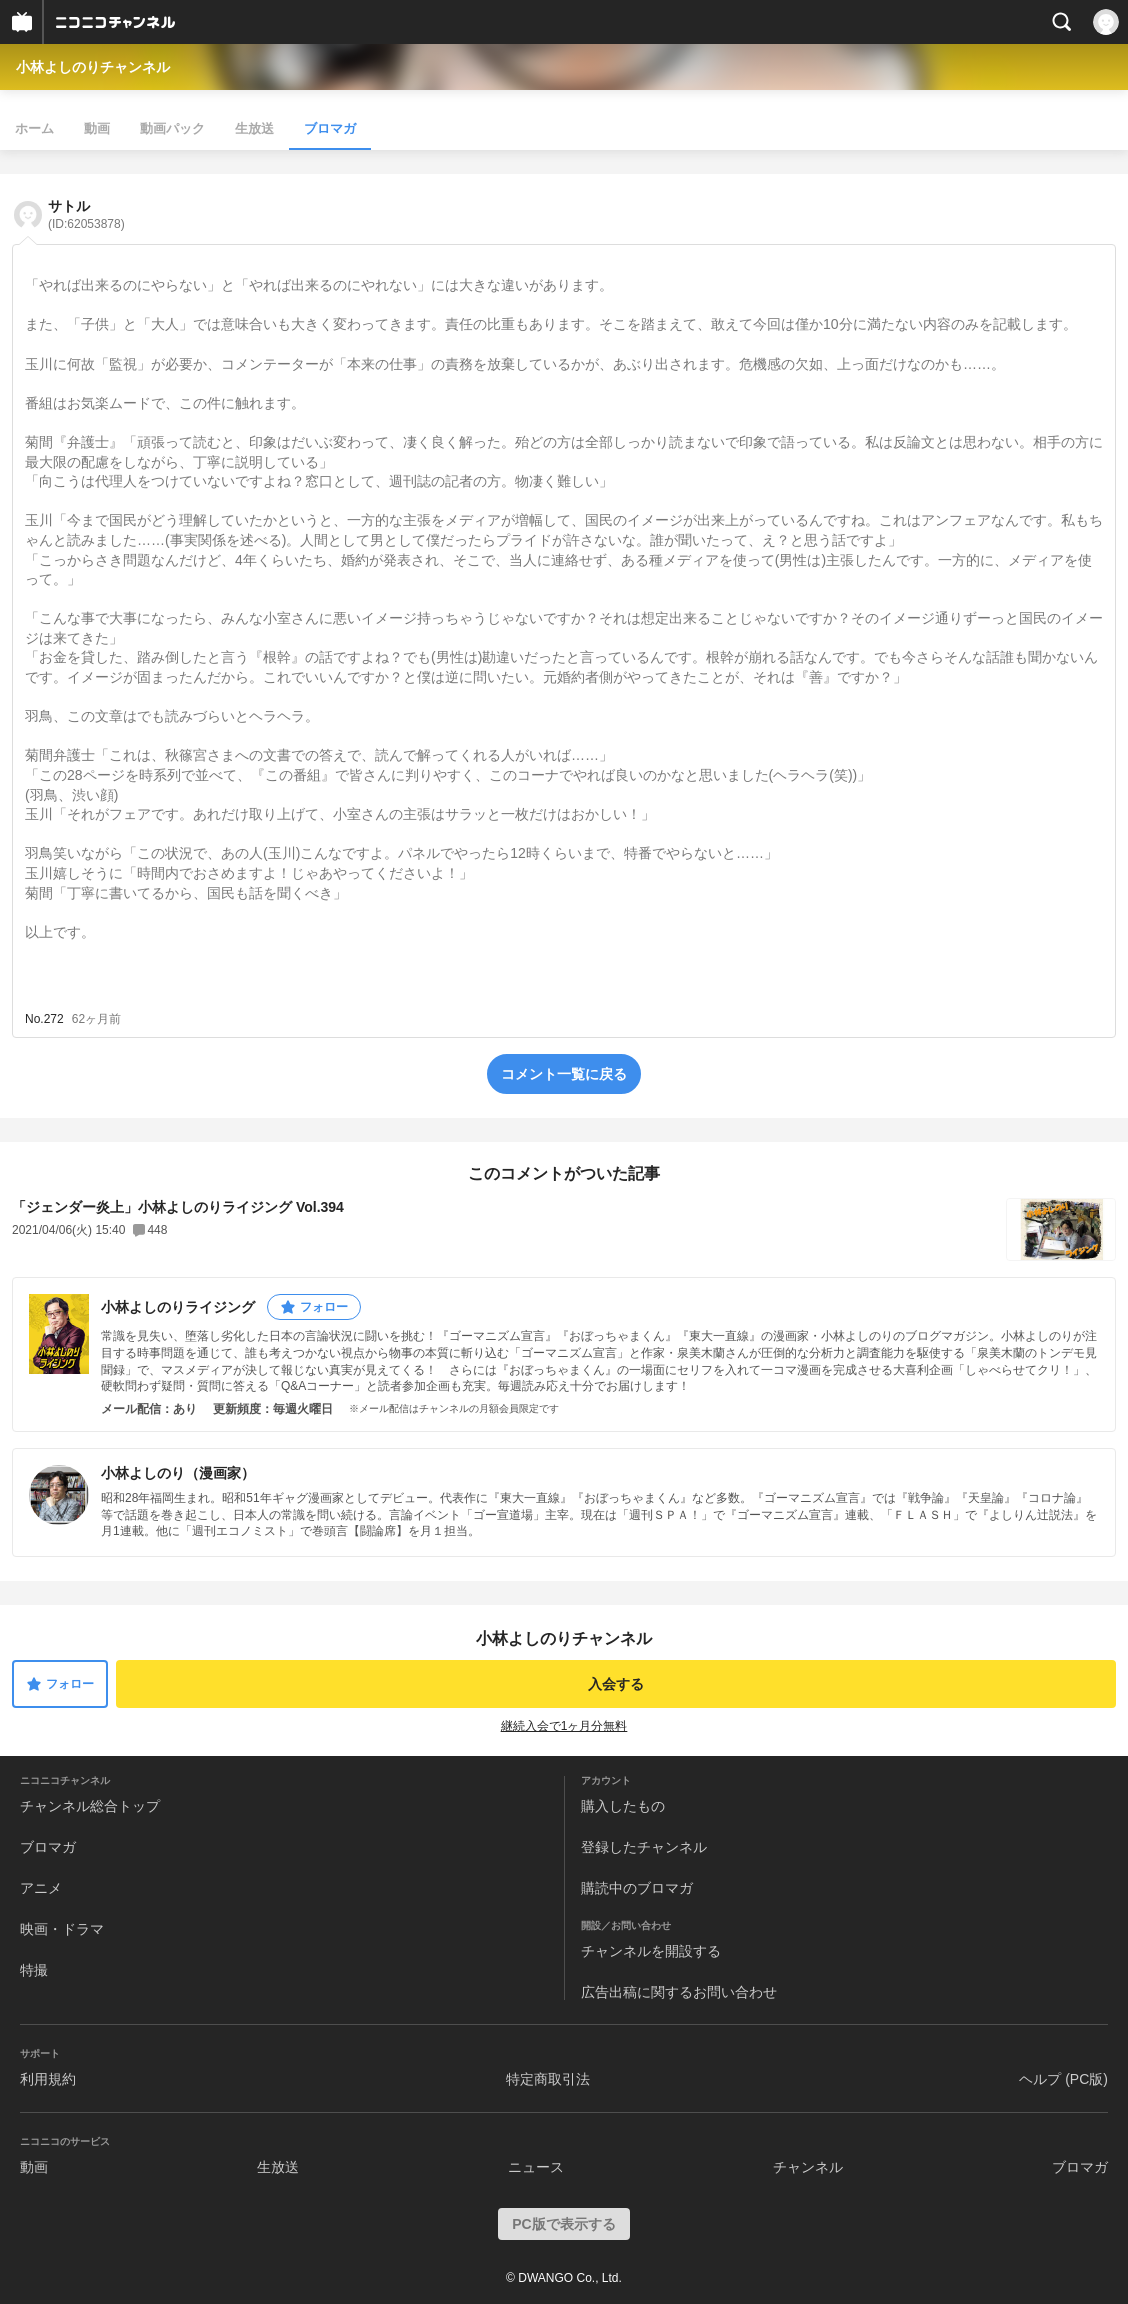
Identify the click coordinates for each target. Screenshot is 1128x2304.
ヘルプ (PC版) (1063, 2079)
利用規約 (48, 2079)
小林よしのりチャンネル (93, 67)
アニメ (41, 1888)
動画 (97, 128)
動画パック (172, 128)
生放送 (254, 128)
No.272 (44, 1019)
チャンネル (808, 2167)
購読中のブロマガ (637, 1888)
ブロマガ (330, 128)
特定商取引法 (548, 2079)
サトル (86, 214)
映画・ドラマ (62, 1929)
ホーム (34, 128)
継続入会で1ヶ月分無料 (564, 1726)
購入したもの (623, 1806)
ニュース (536, 2167)
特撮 (34, 1970)
